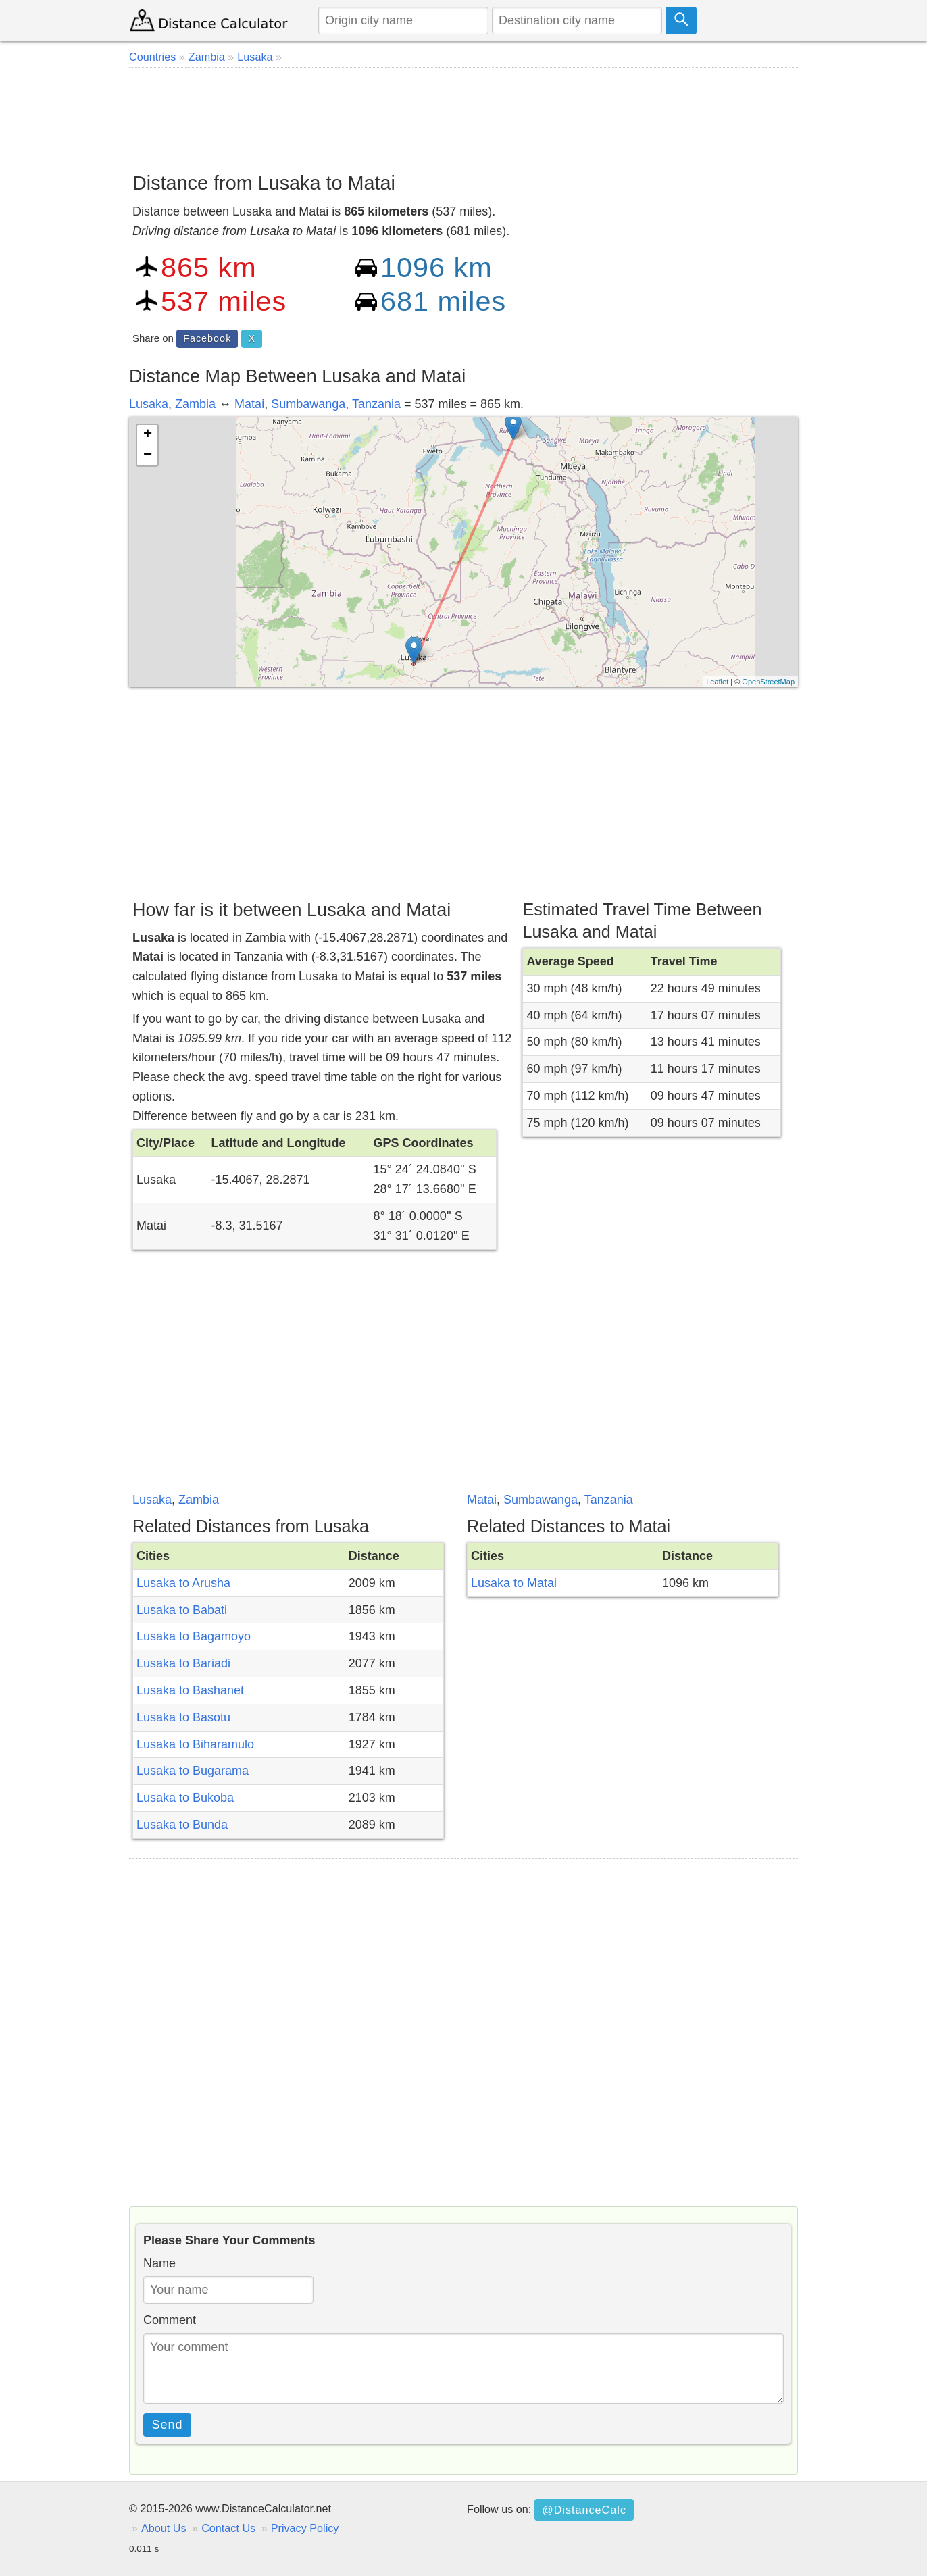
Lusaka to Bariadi (183, 1663)
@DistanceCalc (584, 2510)
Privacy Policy (305, 2528)
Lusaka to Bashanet (190, 1690)
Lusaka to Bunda (182, 1825)
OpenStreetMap (768, 682)
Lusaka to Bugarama (192, 1770)
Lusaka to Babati (181, 1610)
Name (159, 2263)
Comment (169, 2320)
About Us (163, 2528)
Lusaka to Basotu (183, 1717)
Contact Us (228, 2528)
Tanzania (376, 404)
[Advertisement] (463, 114)
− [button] (147, 455)
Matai (249, 404)
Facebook (207, 338)
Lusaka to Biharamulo (195, 1744)
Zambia (195, 404)
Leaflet (717, 682)
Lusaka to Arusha (183, 1583)
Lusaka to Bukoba (185, 1797)
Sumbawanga (308, 404)
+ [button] (147, 435)
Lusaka (148, 404)
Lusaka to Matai (514, 1583)
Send (167, 2424)
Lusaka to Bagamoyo (193, 1636)
